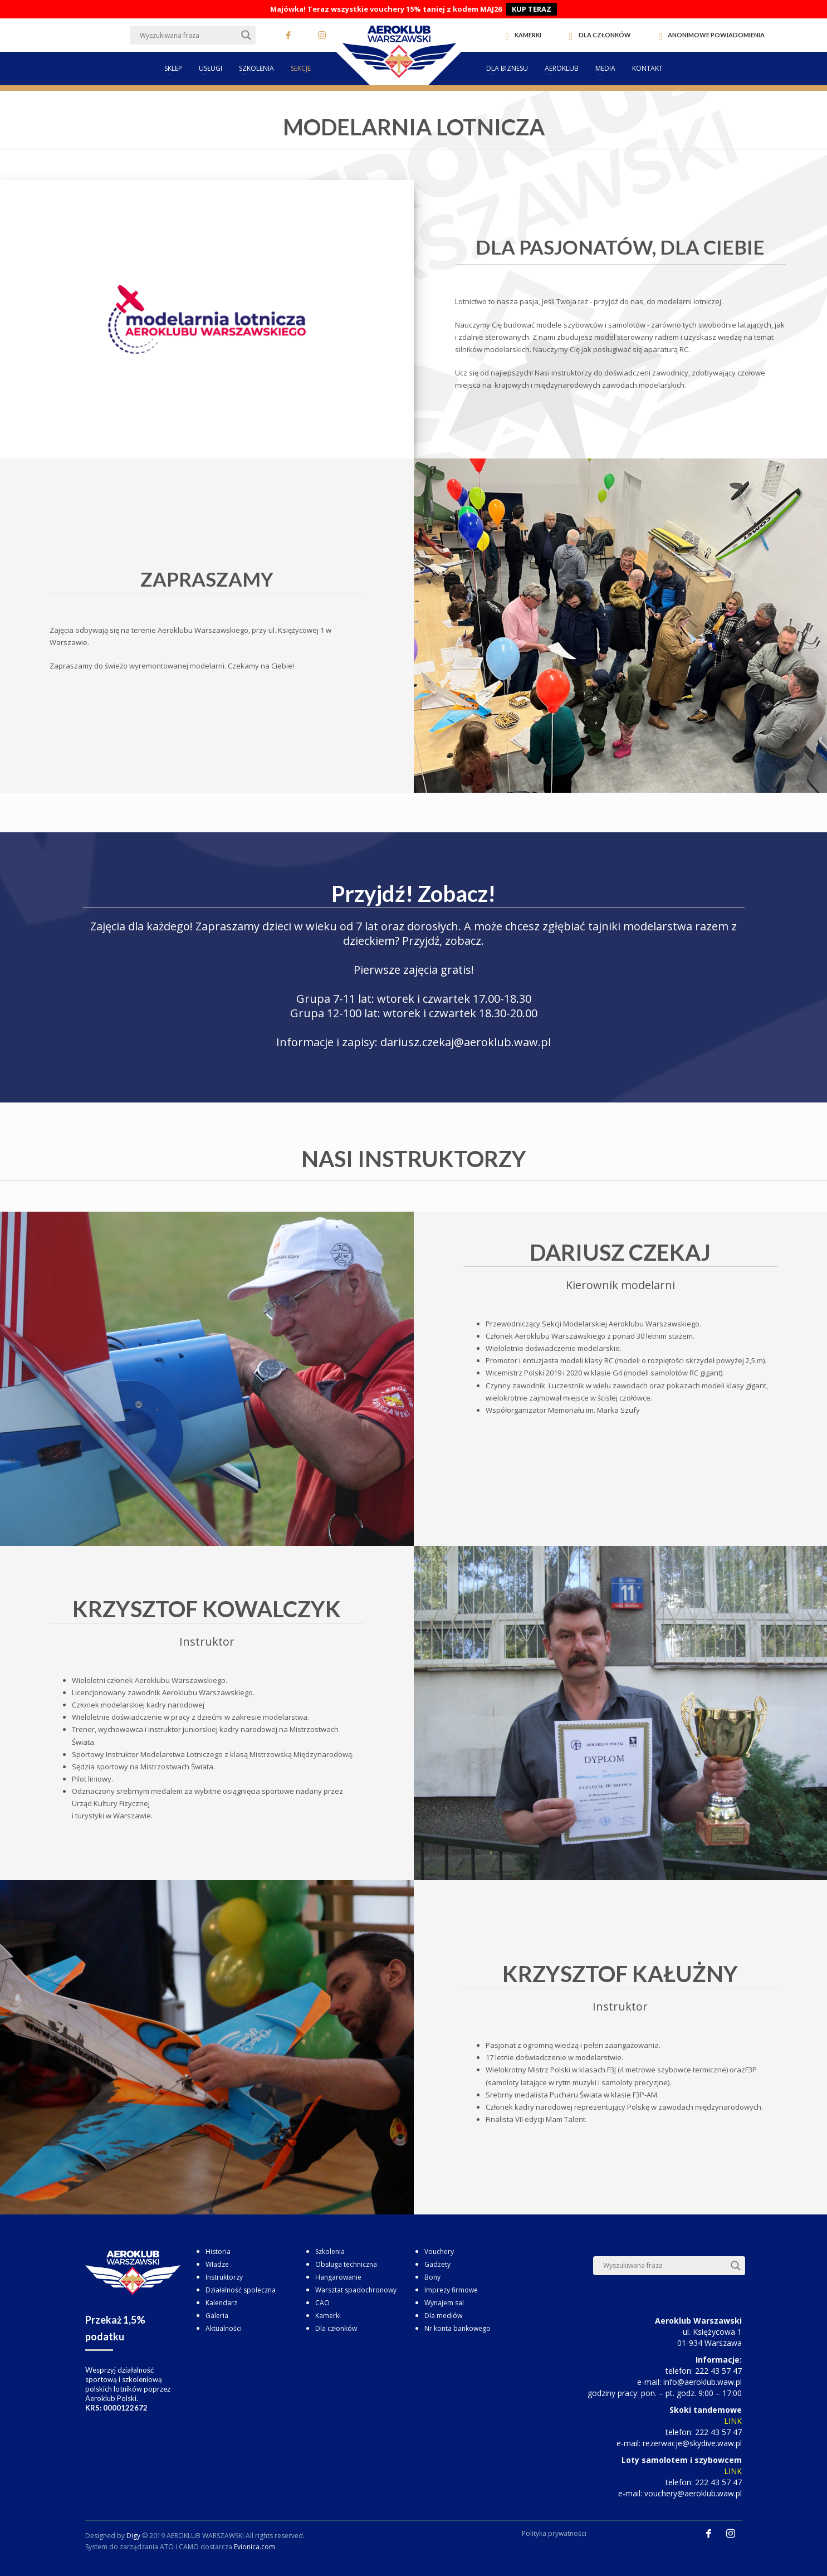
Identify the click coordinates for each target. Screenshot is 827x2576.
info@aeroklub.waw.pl (702, 2382)
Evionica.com (254, 2546)
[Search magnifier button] (246, 35)
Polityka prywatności (554, 2533)
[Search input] (188, 35)
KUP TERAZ (531, 9)
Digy (133, 2535)
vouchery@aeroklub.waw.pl (693, 2493)
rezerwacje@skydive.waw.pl (692, 2443)
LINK (733, 2421)
